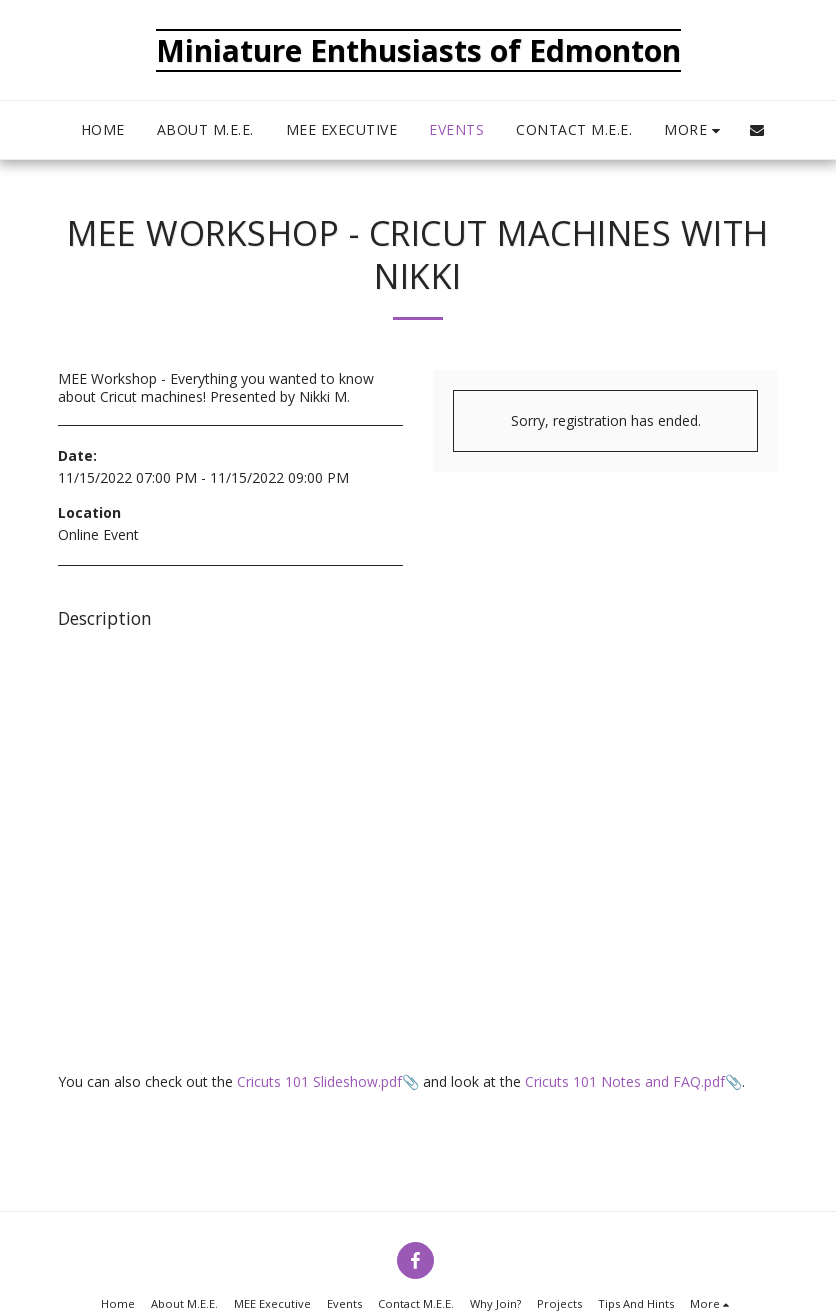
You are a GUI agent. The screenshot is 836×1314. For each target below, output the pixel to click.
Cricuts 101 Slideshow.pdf (319, 1081)
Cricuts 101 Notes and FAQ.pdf (625, 1081)
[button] (757, 130)
